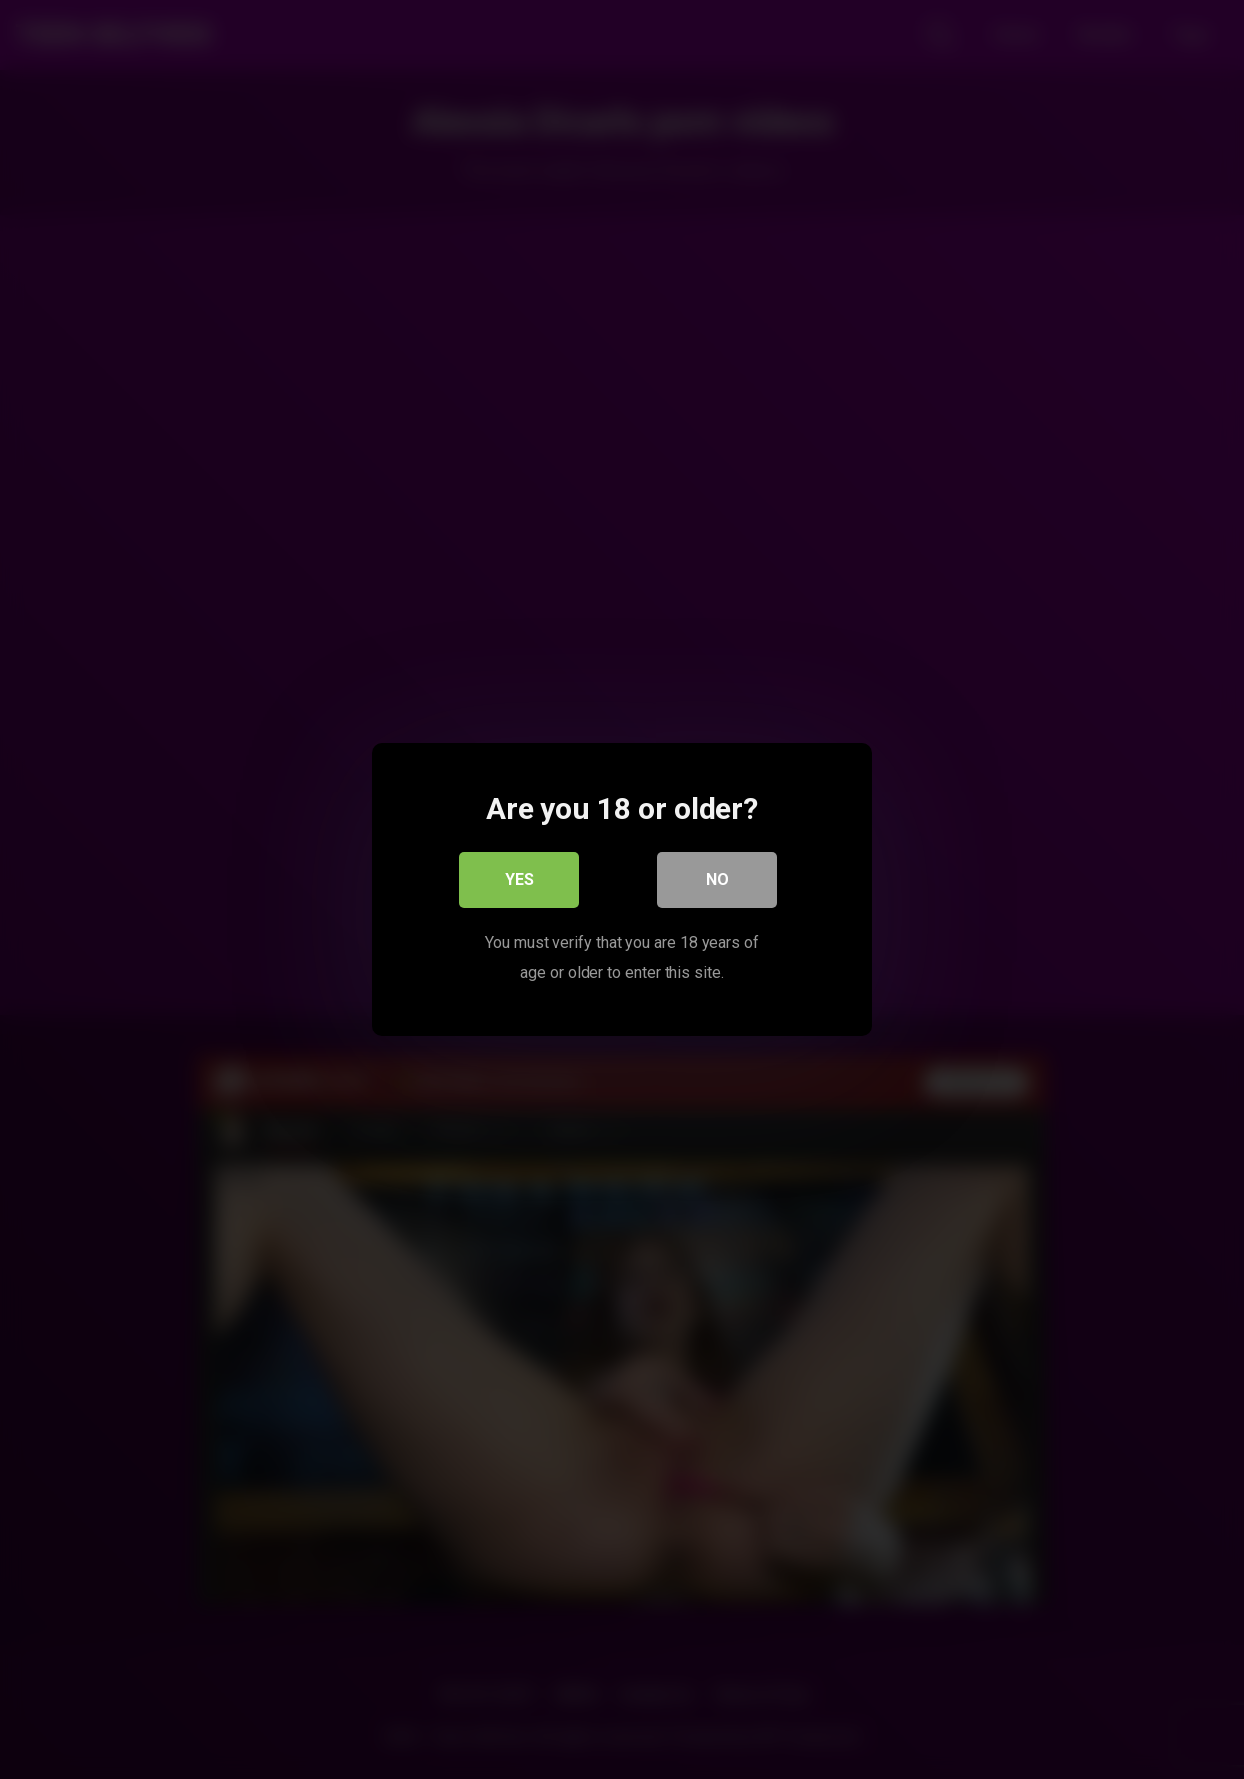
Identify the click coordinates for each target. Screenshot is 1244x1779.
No (717, 879)
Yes (519, 879)
